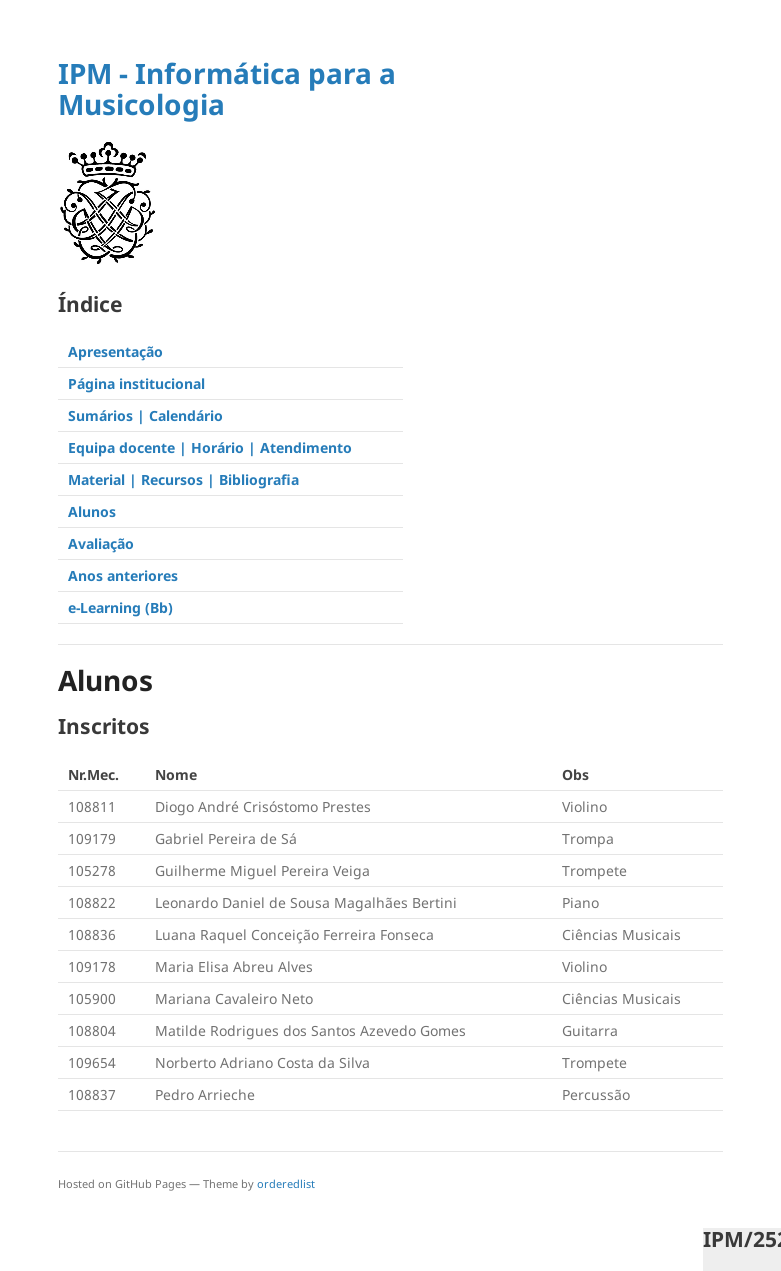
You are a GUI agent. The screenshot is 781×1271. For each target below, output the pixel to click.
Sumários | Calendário (145, 415)
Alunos (92, 511)
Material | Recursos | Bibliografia (183, 479)
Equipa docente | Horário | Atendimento (210, 447)
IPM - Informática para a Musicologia (227, 88)
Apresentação (115, 351)
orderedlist (286, 1183)
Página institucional (136, 383)
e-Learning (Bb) (120, 607)
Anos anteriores (123, 575)
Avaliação (101, 543)
